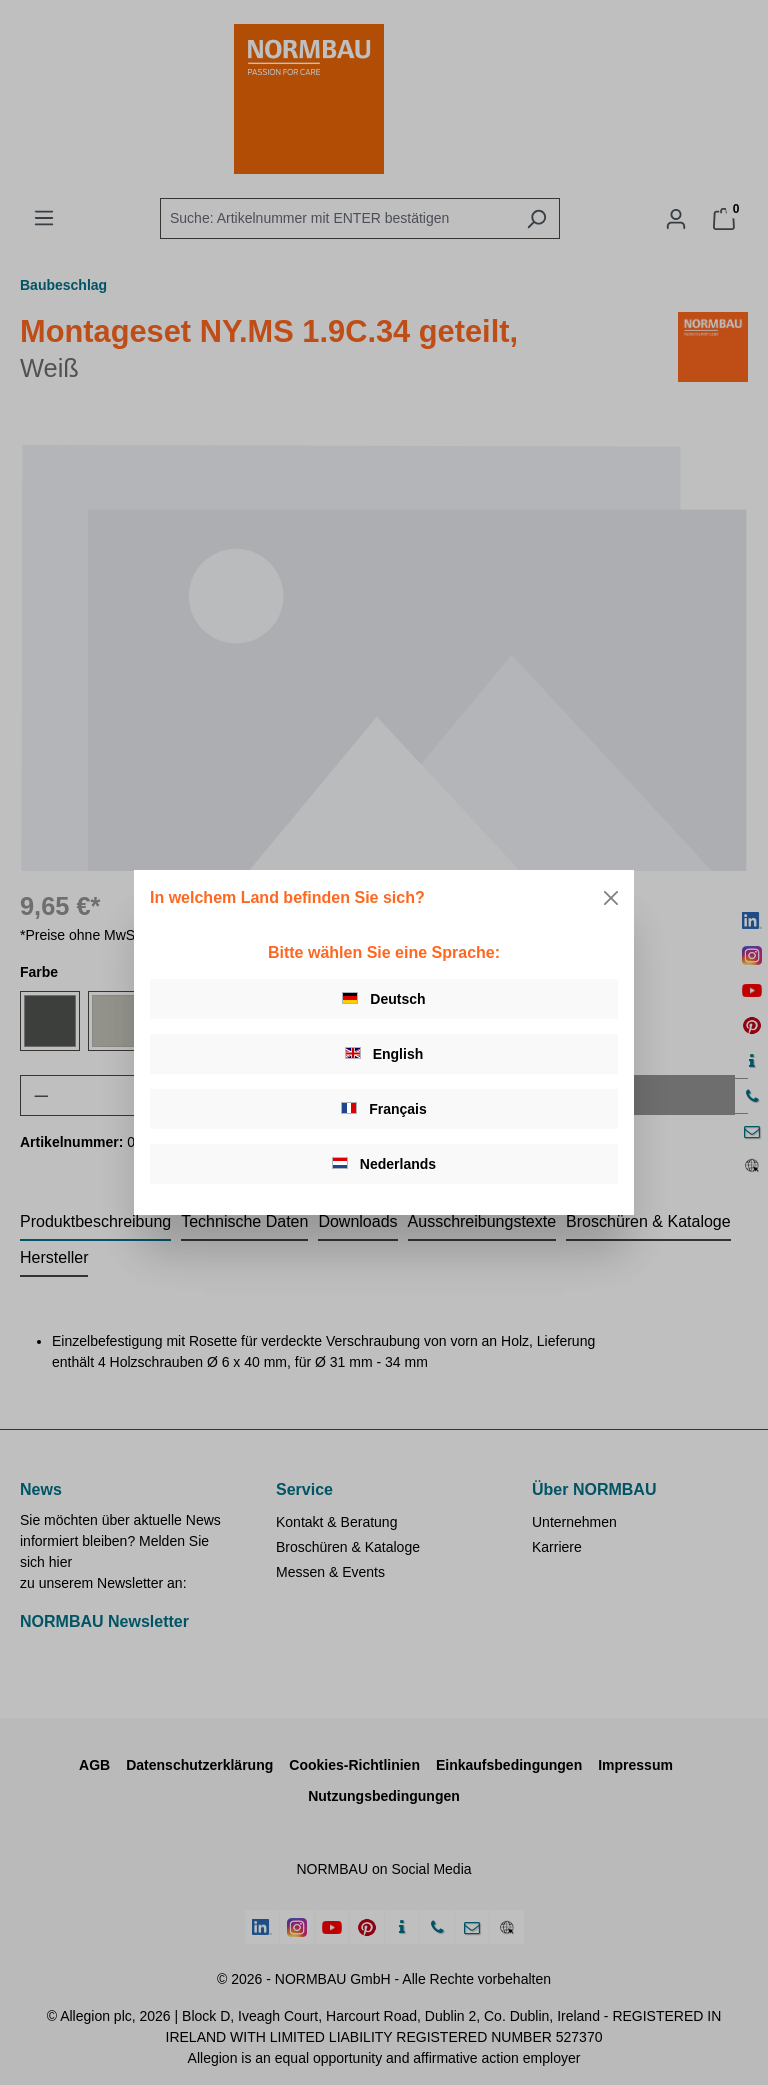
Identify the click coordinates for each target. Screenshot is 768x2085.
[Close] (611, 898)
